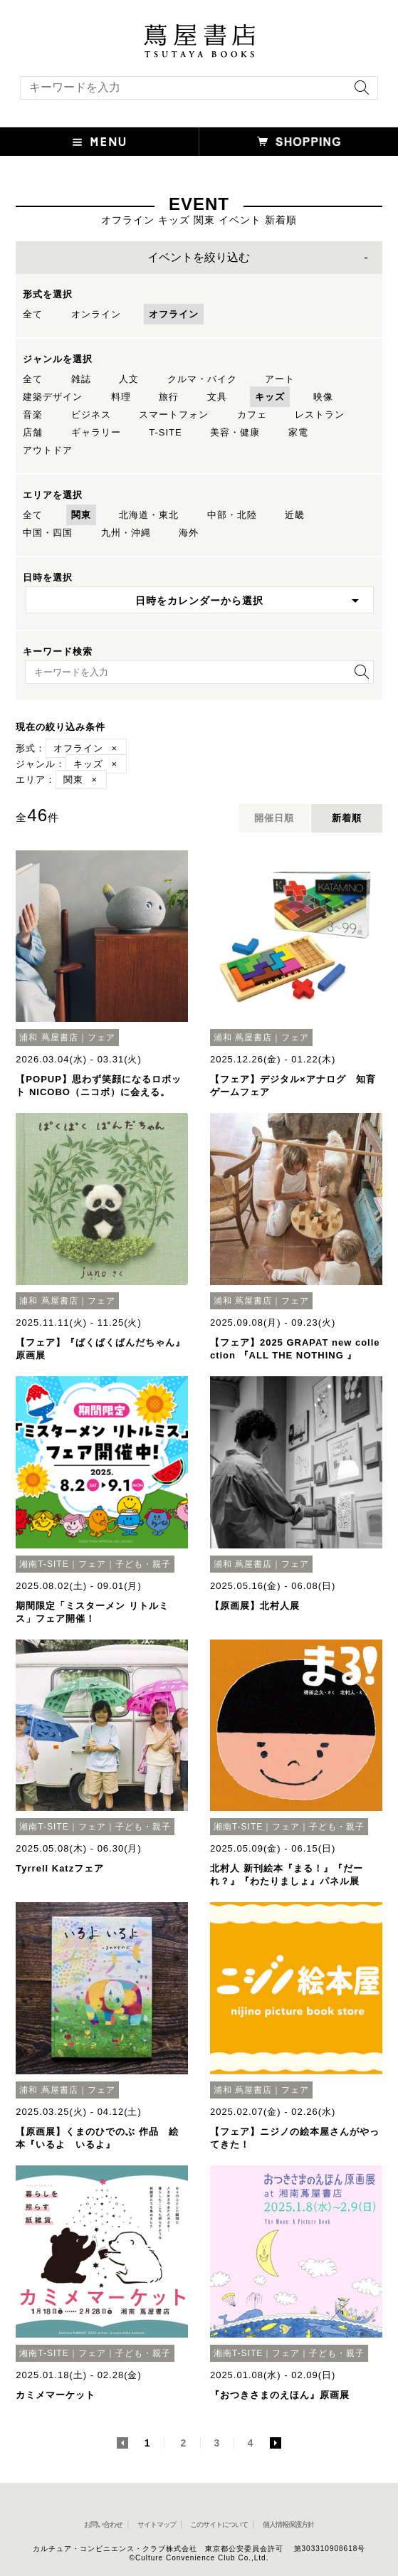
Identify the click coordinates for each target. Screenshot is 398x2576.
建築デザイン (53, 396)
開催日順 (274, 818)
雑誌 (81, 379)
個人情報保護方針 (288, 2524)
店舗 (33, 432)
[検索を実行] (358, 92)
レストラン (320, 414)
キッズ (270, 396)
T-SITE (165, 432)
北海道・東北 (149, 515)
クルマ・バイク (202, 379)
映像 (323, 396)
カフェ (252, 414)
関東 (81, 515)
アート (280, 379)
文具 (217, 396)
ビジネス (91, 414)
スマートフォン (174, 414)
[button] (99, 141)
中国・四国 (48, 532)
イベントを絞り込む (198, 257)
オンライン (96, 314)
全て (33, 314)
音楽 (33, 414)
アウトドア (48, 450)
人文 (129, 379)
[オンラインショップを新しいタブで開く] (299, 141)
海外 (189, 532)
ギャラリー (96, 432)
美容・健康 (235, 432)
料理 (121, 396)
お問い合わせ (103, 2524)
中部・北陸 (232, 515)
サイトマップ (156, 2524)
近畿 (295, 515)
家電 (298, 432)
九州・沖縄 (126, 532)
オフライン (174, 314)
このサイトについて (219, 2524)
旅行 (169, 396)
